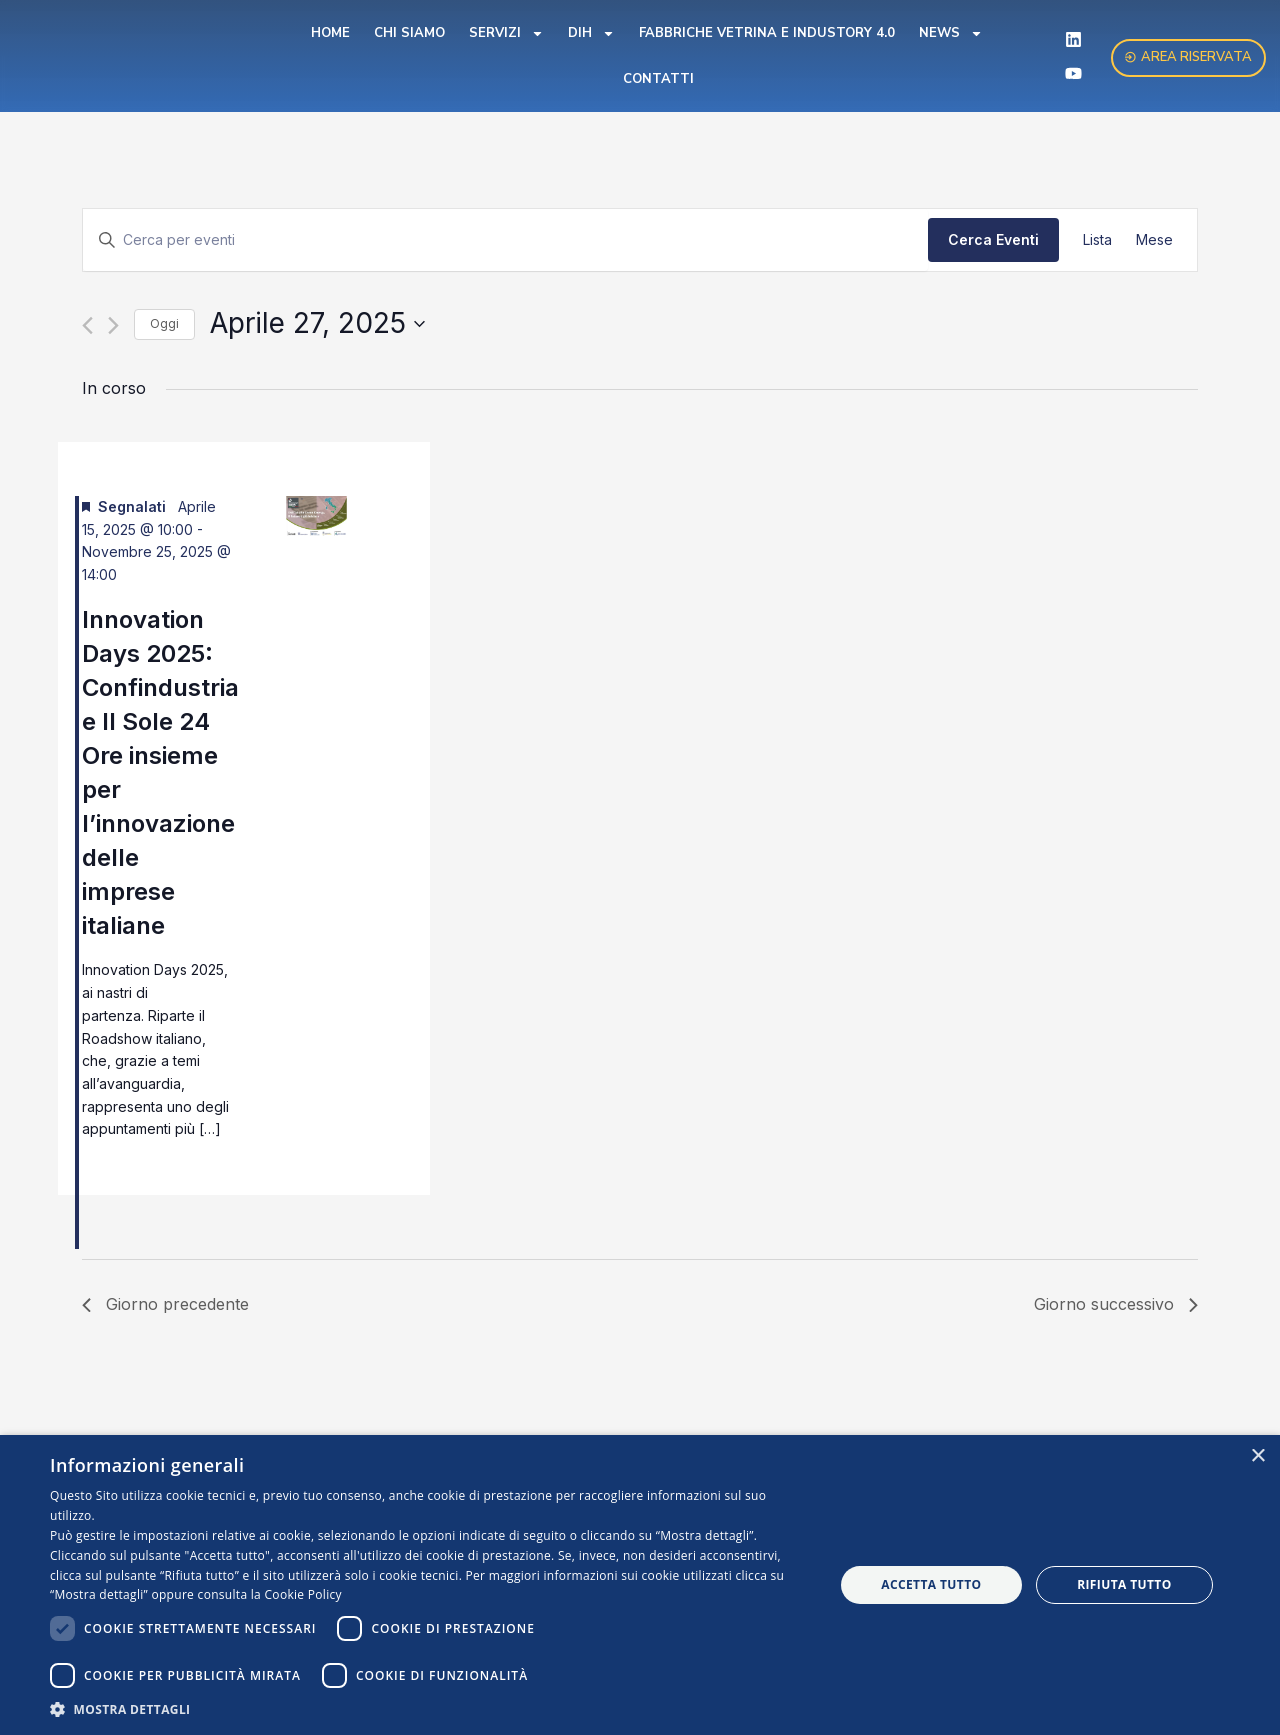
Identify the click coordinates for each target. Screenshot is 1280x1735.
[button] (430, 1709)
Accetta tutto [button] (931, 1584)
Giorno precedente (165, 1304)
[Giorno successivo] (113, 325)
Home (330, 33)
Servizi (506, 33)
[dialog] (640, 1585)
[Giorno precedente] (87, 325)
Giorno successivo (1116, 1304)
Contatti (658, 79)
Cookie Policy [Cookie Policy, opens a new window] (303, 1594)
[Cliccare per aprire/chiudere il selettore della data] (317, 324)
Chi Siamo (409, 33)
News (951, 33)
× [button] (1257, 1456)
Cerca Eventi (993, 239)
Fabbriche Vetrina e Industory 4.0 (767, 33)
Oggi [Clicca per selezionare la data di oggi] (164, 323)
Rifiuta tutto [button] (1124, 1584)
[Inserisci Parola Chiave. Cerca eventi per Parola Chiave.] (505, 240)
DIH (591, 33)
